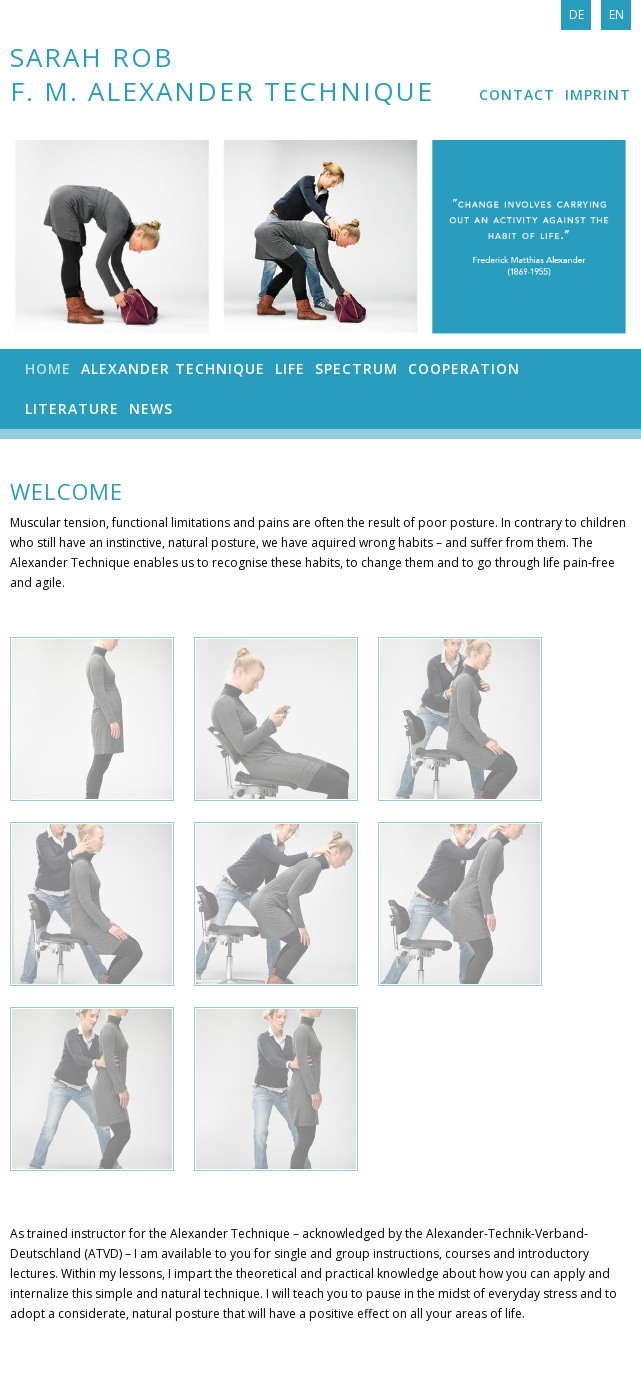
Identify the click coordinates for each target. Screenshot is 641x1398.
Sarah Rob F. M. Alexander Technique (222, 73)
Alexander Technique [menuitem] (173, 368)
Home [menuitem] (48, 368)
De (576, 14)
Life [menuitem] (290, 368)
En (616, 14)
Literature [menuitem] (72, 408)
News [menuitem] (151, 408)
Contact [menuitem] (517, 94)
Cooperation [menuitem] (464, 368)
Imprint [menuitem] (598, 94)
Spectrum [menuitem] (356, 368)
